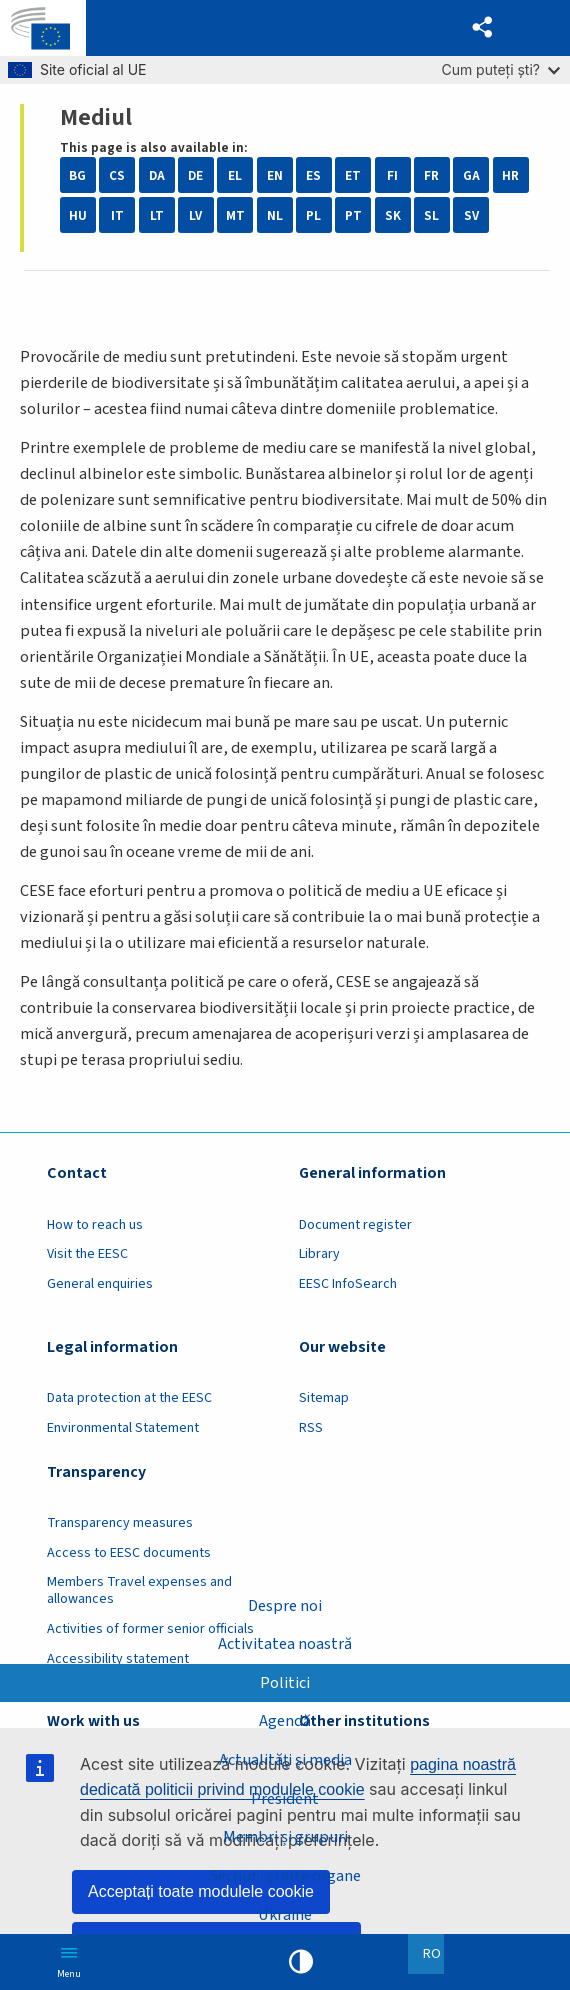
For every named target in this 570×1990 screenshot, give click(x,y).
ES (313, 175)
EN (275, 175)
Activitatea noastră (285, 1644)
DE (195, 175)
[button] (482, 28)
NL (275, 215)
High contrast (301, 1962)
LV (195, 215)
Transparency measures (120, 1523)
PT (353, 215)
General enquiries (100, 1284)
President (285, 1798)
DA (157, 175)
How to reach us (95, 1225)
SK (393, 215)
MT (235, 215)
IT (117, 215)
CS (117, 175)
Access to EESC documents (129, 1553)
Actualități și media (285, 1760)
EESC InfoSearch (348, 1284)
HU (78, 215)
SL (431, 215)
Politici (285, 1682)
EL (235, 175)
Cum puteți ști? (500, 69)
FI (392, 175)
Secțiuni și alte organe (285, 1876)
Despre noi (285, 1605)
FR (431, 175)
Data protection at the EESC (129, 1398)
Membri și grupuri (285, 1837)
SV (471, 215)
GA (471, 175)
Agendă (285, 1721)
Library (319, 1254)
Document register (355, 1225)
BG (77, 175)
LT (157, 215)
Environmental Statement (123, 1428)
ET (353, 175)
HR (510, 175)
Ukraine (285, 1915)
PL (313, 215)
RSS (311, 1428)
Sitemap (324, 1398)
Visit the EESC (87, 1254)
